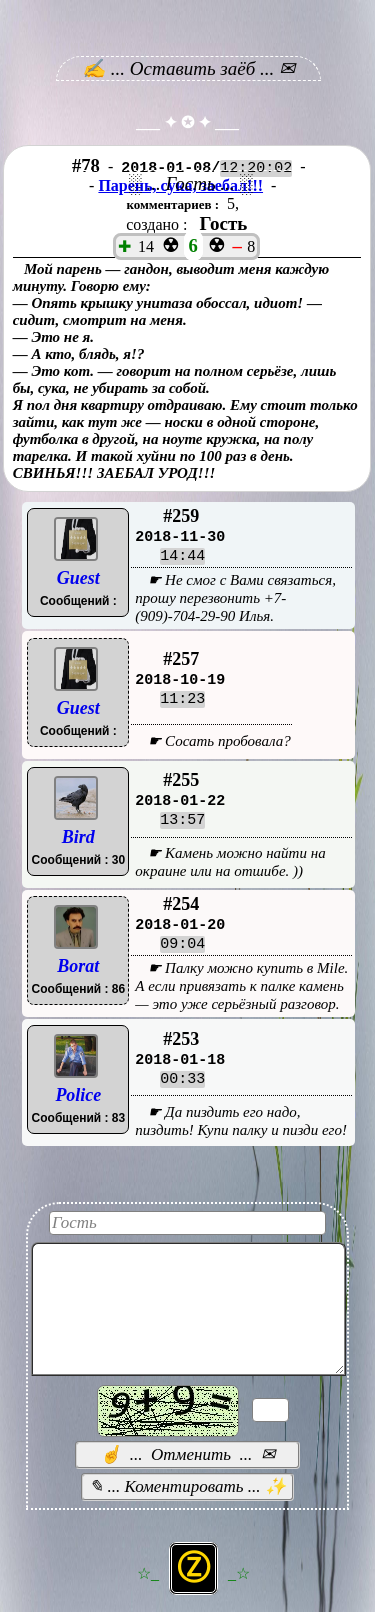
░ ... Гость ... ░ (190, 183)
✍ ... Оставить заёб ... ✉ (188, 68)
